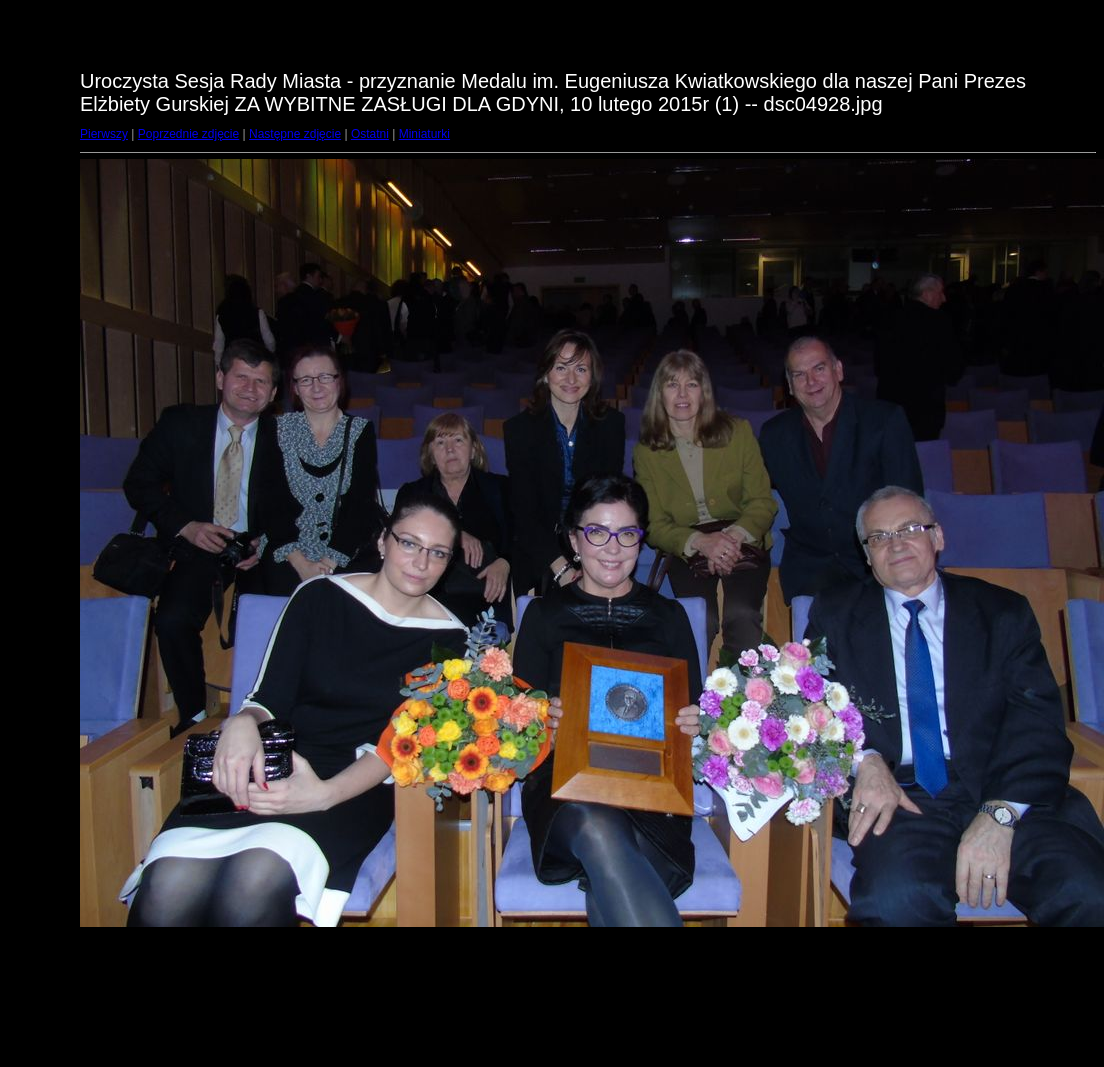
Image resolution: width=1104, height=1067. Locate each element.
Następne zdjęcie (295, 134)
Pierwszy (104, 134)
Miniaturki (424, 134)
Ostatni (370, 134)
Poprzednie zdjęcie (188, 134)
